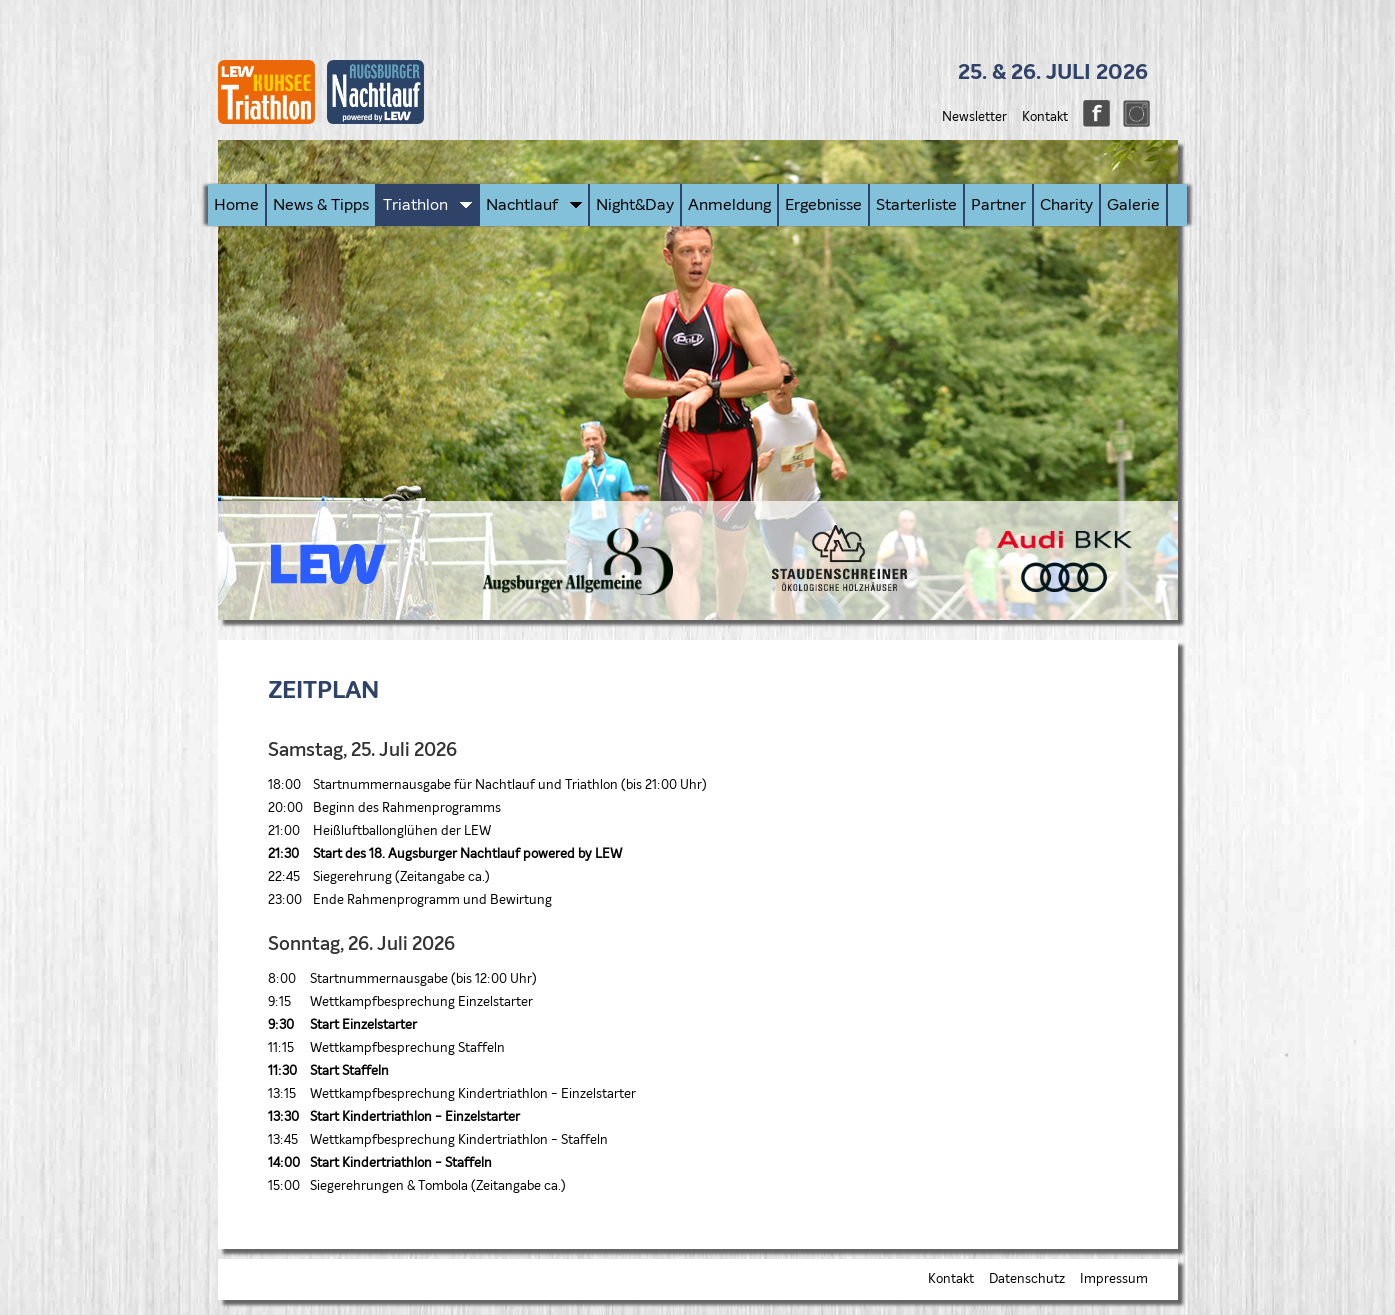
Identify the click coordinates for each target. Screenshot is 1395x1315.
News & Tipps (321, 205)
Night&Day (635, 205)
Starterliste (916, 205)
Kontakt (1045, 117)
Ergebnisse (823, 205)
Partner (998, 205)
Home (236, 205)
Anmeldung (729, 205)
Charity (1066, 205)
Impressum (1114, 1279)
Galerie (1133, 205)
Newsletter (974, 117)
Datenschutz (1027, 1279)
